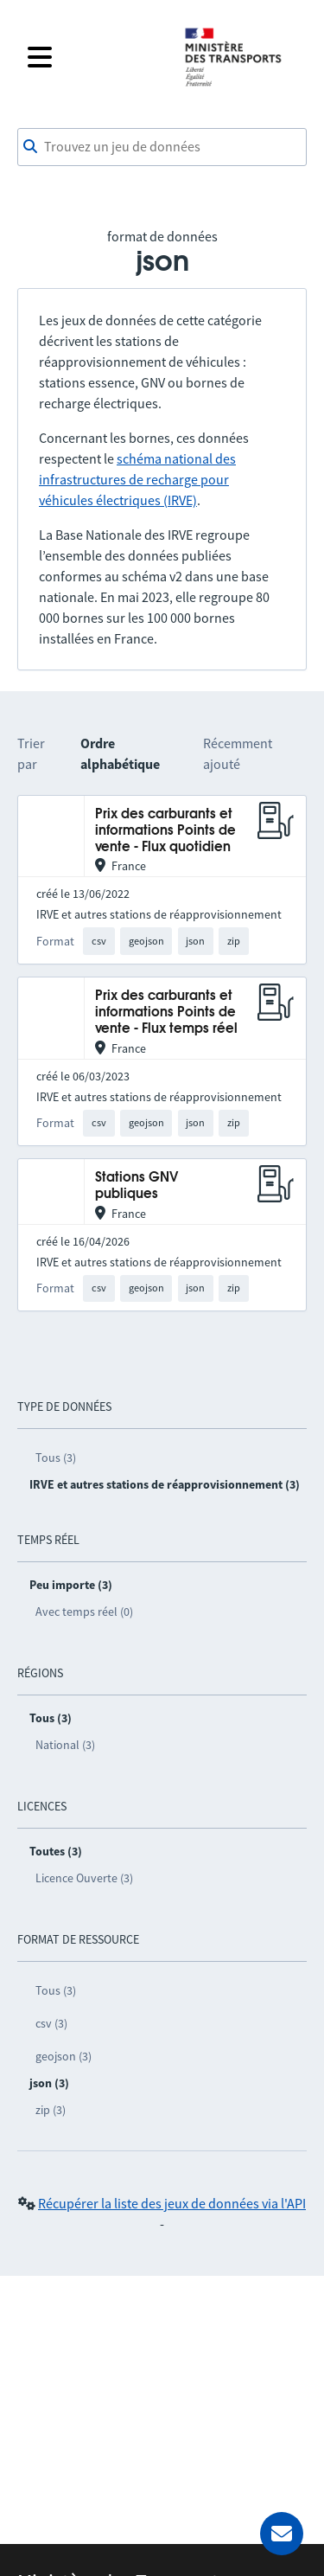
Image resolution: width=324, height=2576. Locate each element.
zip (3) (50, 2110)
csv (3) (51, 2023)
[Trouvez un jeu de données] (162, 147)
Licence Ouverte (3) (84, 1878)
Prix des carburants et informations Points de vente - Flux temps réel (166, 1013)
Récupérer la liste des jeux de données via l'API (172, 2203)
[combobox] (162, 147)
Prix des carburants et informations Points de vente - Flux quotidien (165, 831)
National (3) (65, 1745)
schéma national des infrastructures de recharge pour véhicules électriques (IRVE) (137, 479)
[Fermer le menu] (95, 57)
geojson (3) (63, 2056)
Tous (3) (55, 1457)
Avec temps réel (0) (84, 1611)
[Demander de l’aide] (281, 2533)
